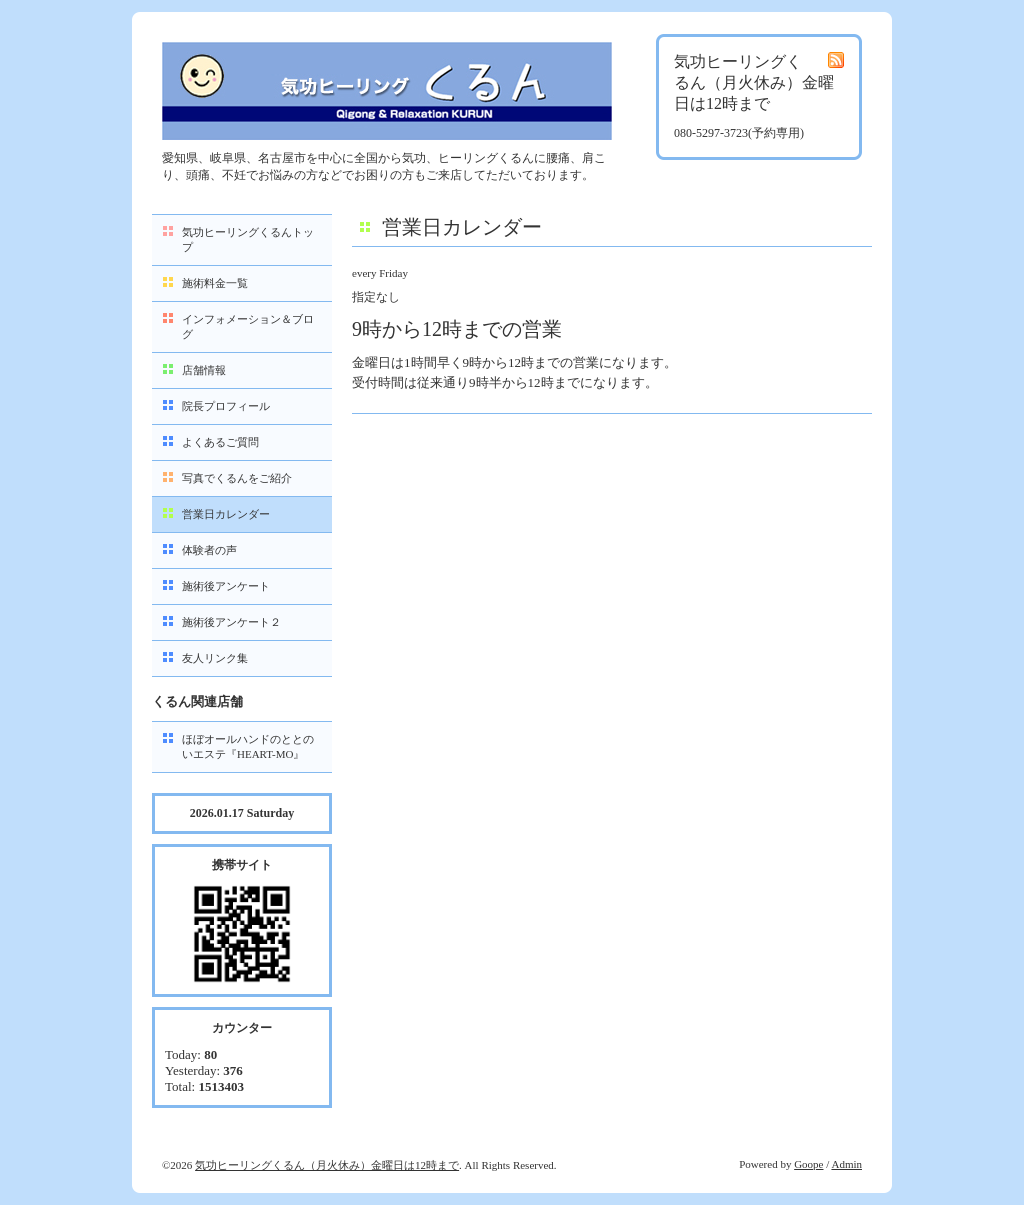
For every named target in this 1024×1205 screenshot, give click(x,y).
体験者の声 (209, 550)
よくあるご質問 (220, 442)
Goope (808, 1164)
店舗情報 (204, 370)
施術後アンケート (226, 586)
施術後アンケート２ (231, 622)
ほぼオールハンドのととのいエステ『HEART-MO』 (248, 746)
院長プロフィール (226, 406)
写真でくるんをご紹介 (237, 478)
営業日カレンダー (226, 514)
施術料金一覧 (215, 283)
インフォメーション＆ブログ (248, 326)
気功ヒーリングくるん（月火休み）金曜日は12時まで (327, 1165)
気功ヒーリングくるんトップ (248, 239)
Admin (846, 1164)
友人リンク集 (215, 658)
